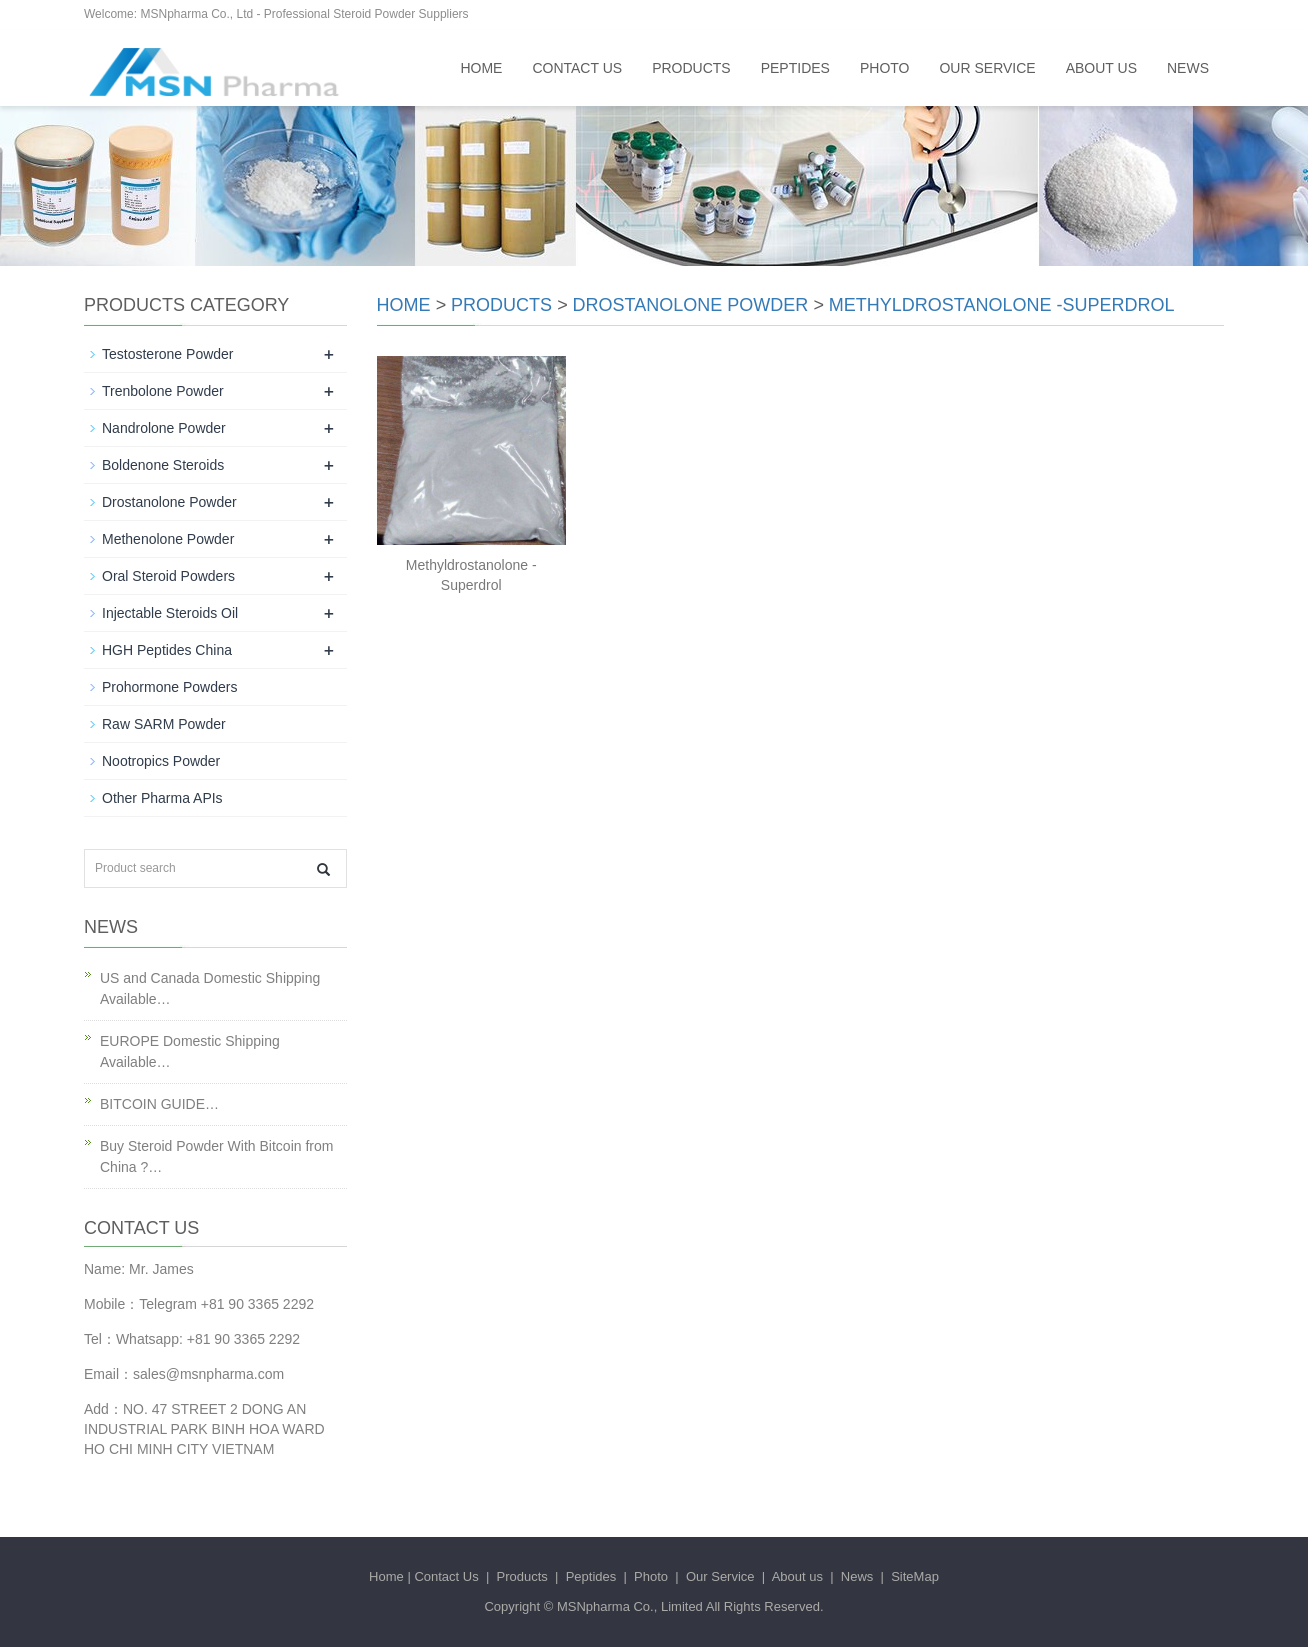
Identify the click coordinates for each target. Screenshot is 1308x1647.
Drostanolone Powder (691, 305)
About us (1101, 68)
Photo (885, 68)
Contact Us (577, 68)
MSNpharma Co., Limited (630, 1606)
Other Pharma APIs (162, 798)
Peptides (795, 68)
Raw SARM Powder (164, 724)
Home (481, 68)
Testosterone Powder (168, 354)
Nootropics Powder (161, 761)
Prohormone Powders (169, 687)
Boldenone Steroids (163, 465)
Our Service (987, 68)
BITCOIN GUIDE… (159, 1104)
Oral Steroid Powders (168, 576)
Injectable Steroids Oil (170, 613)
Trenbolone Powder (163, 391)
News (1188, 68)
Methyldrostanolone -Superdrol (1002, 305)
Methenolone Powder (168, 539)
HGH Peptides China (167, 650)
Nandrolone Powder (164, 428)
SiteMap (915, 1576)
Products (691, 68)
